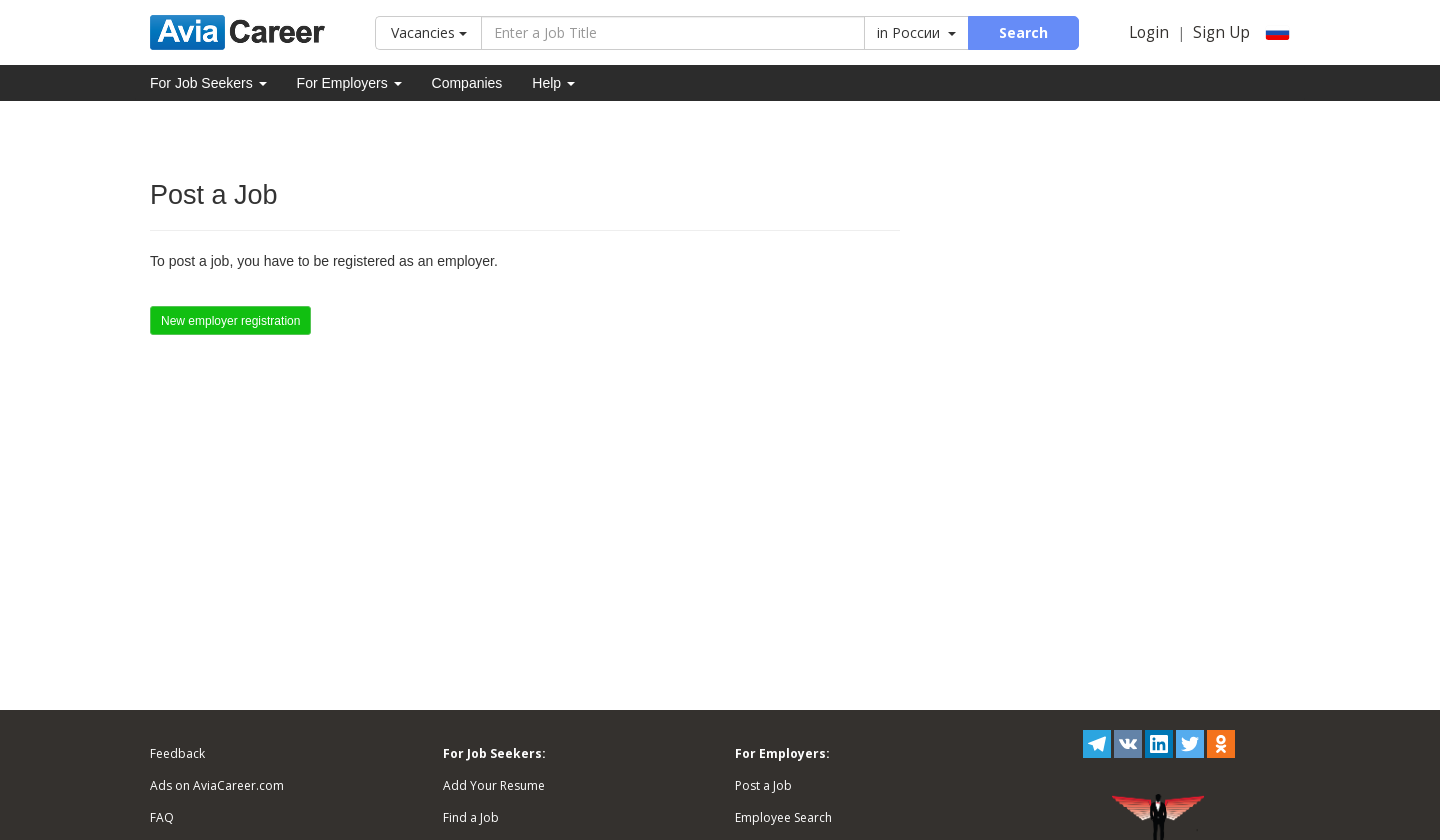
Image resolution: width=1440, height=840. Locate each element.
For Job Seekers (208, 83)
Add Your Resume (494, 785)
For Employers (349, 83)
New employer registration (230, 321)
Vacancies (429, 32)
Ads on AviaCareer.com (217, 785)
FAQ (162, 817)
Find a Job (471, 817)
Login (1149, 32)
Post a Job (763, 785)
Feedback (177, 753)
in (916, 32)
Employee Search (783, 817)
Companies (467, 83)
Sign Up (1221, 32)
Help (553, 83)
